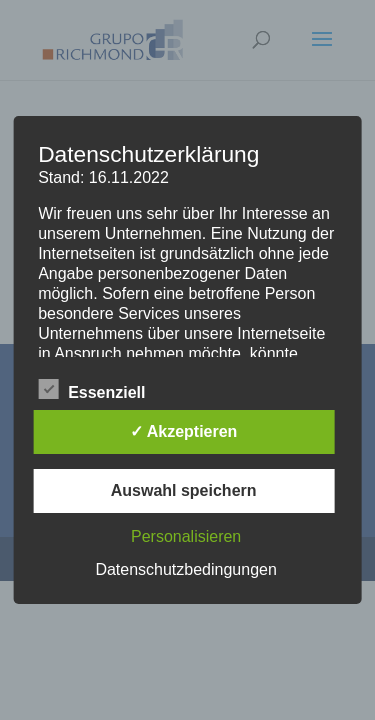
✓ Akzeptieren (184, 431)
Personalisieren (186, 536)
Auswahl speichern (184, 490)
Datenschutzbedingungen (185, 569)
